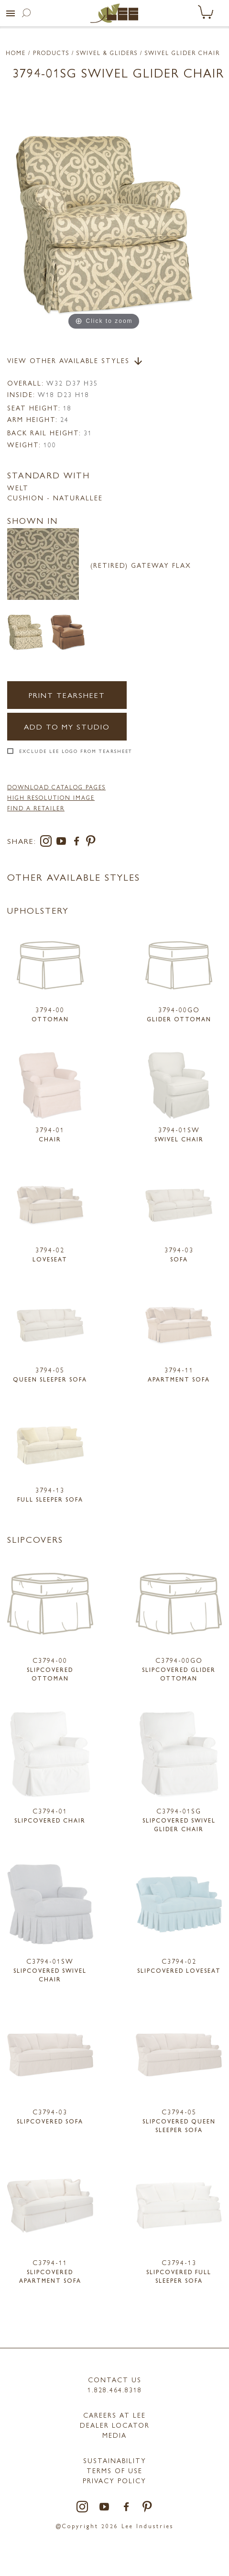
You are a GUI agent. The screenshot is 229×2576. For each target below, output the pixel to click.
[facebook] (78, 842)
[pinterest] (91, 842)
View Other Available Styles (75, 361)
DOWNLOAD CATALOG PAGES (56, 787)
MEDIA (114, 2435)
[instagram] (47, 842)
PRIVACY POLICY (114, 2480)
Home (16, 52)
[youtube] (63, 842)
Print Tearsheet (67, 694)
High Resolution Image (51, 797)
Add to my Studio (67, 726)
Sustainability (114, 2460)
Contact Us (115, 2379)
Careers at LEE (114, 2415)
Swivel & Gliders (107, 52)
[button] (10, 13)
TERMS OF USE (114, 2470)
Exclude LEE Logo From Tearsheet (75, 751)
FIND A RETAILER (36, 808)
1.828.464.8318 (114, 2389)
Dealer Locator (115, 2425)
